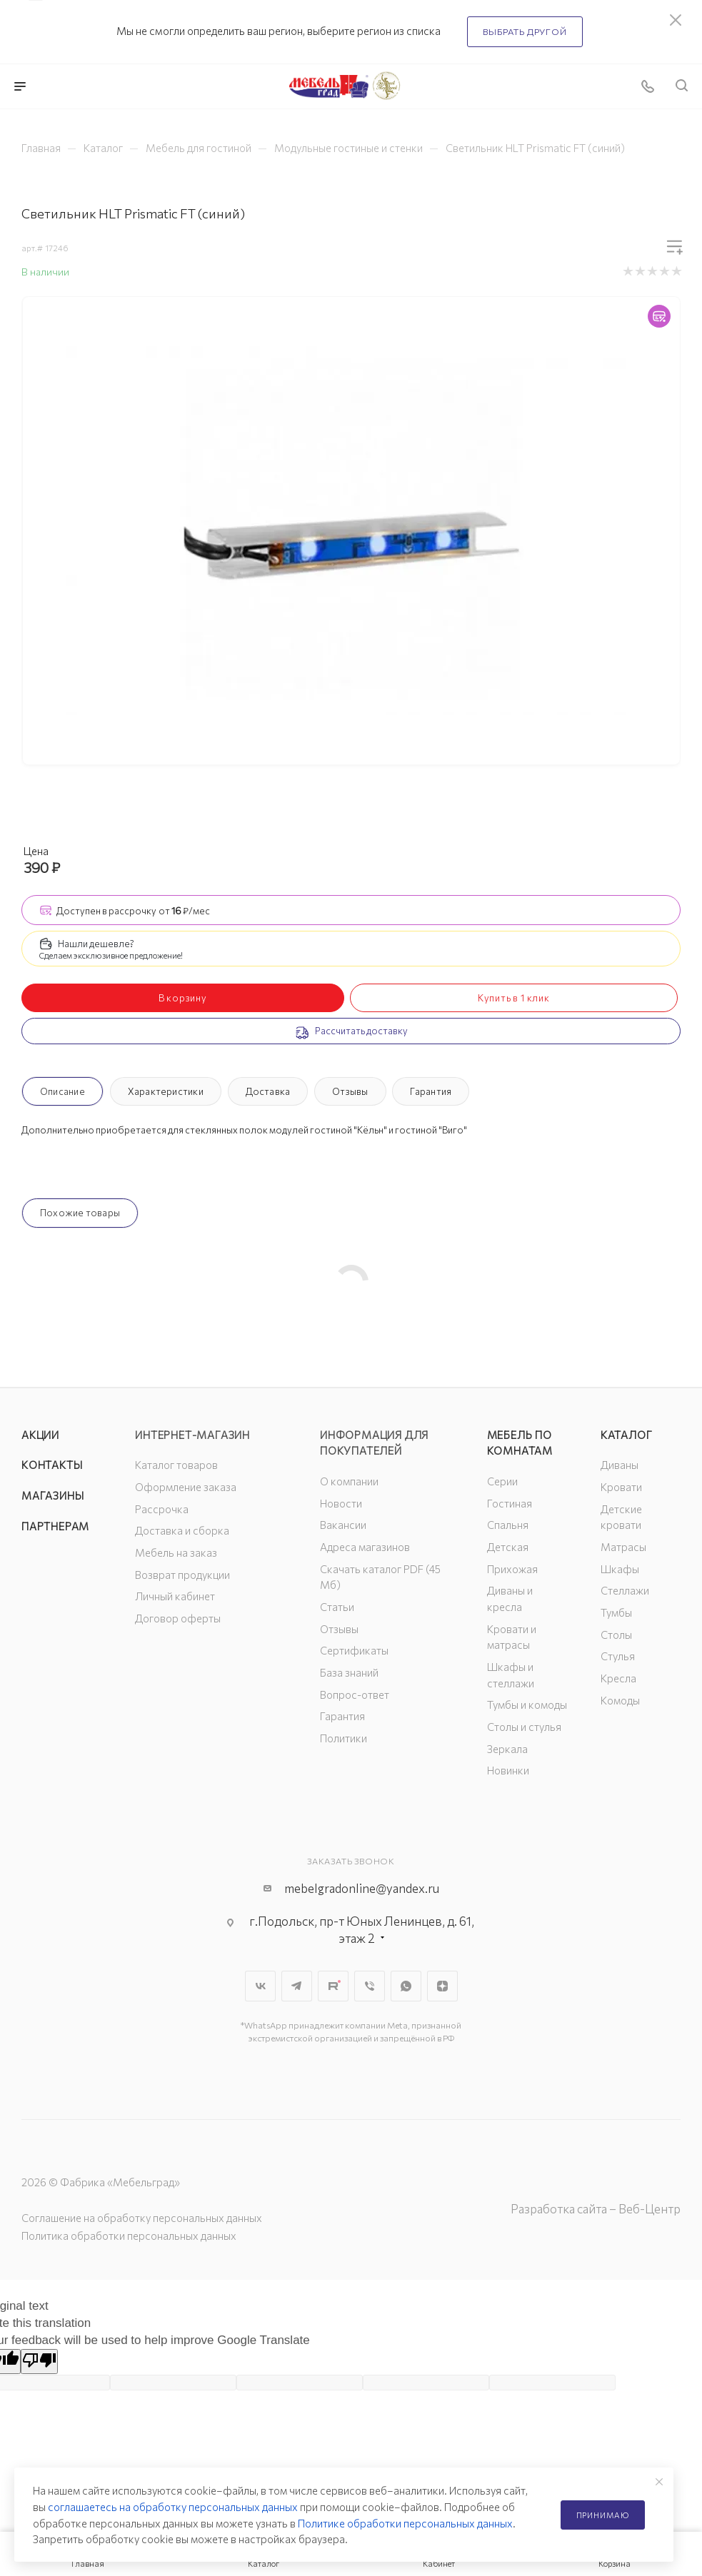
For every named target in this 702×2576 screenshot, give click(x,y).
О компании (349, 1481)
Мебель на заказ (176, 1552)
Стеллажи (625, 1590)
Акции (40, 1434)
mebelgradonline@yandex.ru (361, 1888)
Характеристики (166, 1091)
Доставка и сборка (182, 1530)
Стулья (618, 1656)
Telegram (296, 1986)
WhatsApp (406, 1986)
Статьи (337, 1606)
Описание (62, 1091)
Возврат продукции (182, 1574)
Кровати (621, 1486)
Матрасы (623, 1546)
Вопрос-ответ (354, 1694)
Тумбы (616, 1612)
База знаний (349, 1672)
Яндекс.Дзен (442, 1986)
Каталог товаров (176, 1464)
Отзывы (350, 1091)
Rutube (333, 1986)
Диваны (619, 1464)
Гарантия (430, 1091)
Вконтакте (260, 1986)
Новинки (508, 1770)
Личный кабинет (175, 1596)
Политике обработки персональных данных (405, 2523)
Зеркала (507, 1748)
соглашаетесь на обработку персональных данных (173, 2506)
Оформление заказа (185, 1486)
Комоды (620, 1700)
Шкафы (620, 1568)
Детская (507, 1546)
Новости (341, 1503)
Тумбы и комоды (527, 1704)
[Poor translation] (39, 2361)
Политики (343, 1738)
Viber (369, 1986)
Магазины (52, 1495)
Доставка (268, 1091)
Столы (616, 1634)
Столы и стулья (524, 1726)
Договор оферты (178, 1618)
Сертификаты (354, 1650)
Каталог (627, 1434)
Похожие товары (80, 1212)
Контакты (51, 1464)
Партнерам (55, 1526)
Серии (502, 1481)
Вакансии (343, 1524)
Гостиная (509, 1503)
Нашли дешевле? (96, 943)
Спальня (507, 1524)
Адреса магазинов (365, 1546)
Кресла (618, 1678)
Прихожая (512, 1568)
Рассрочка (162, 1508)
